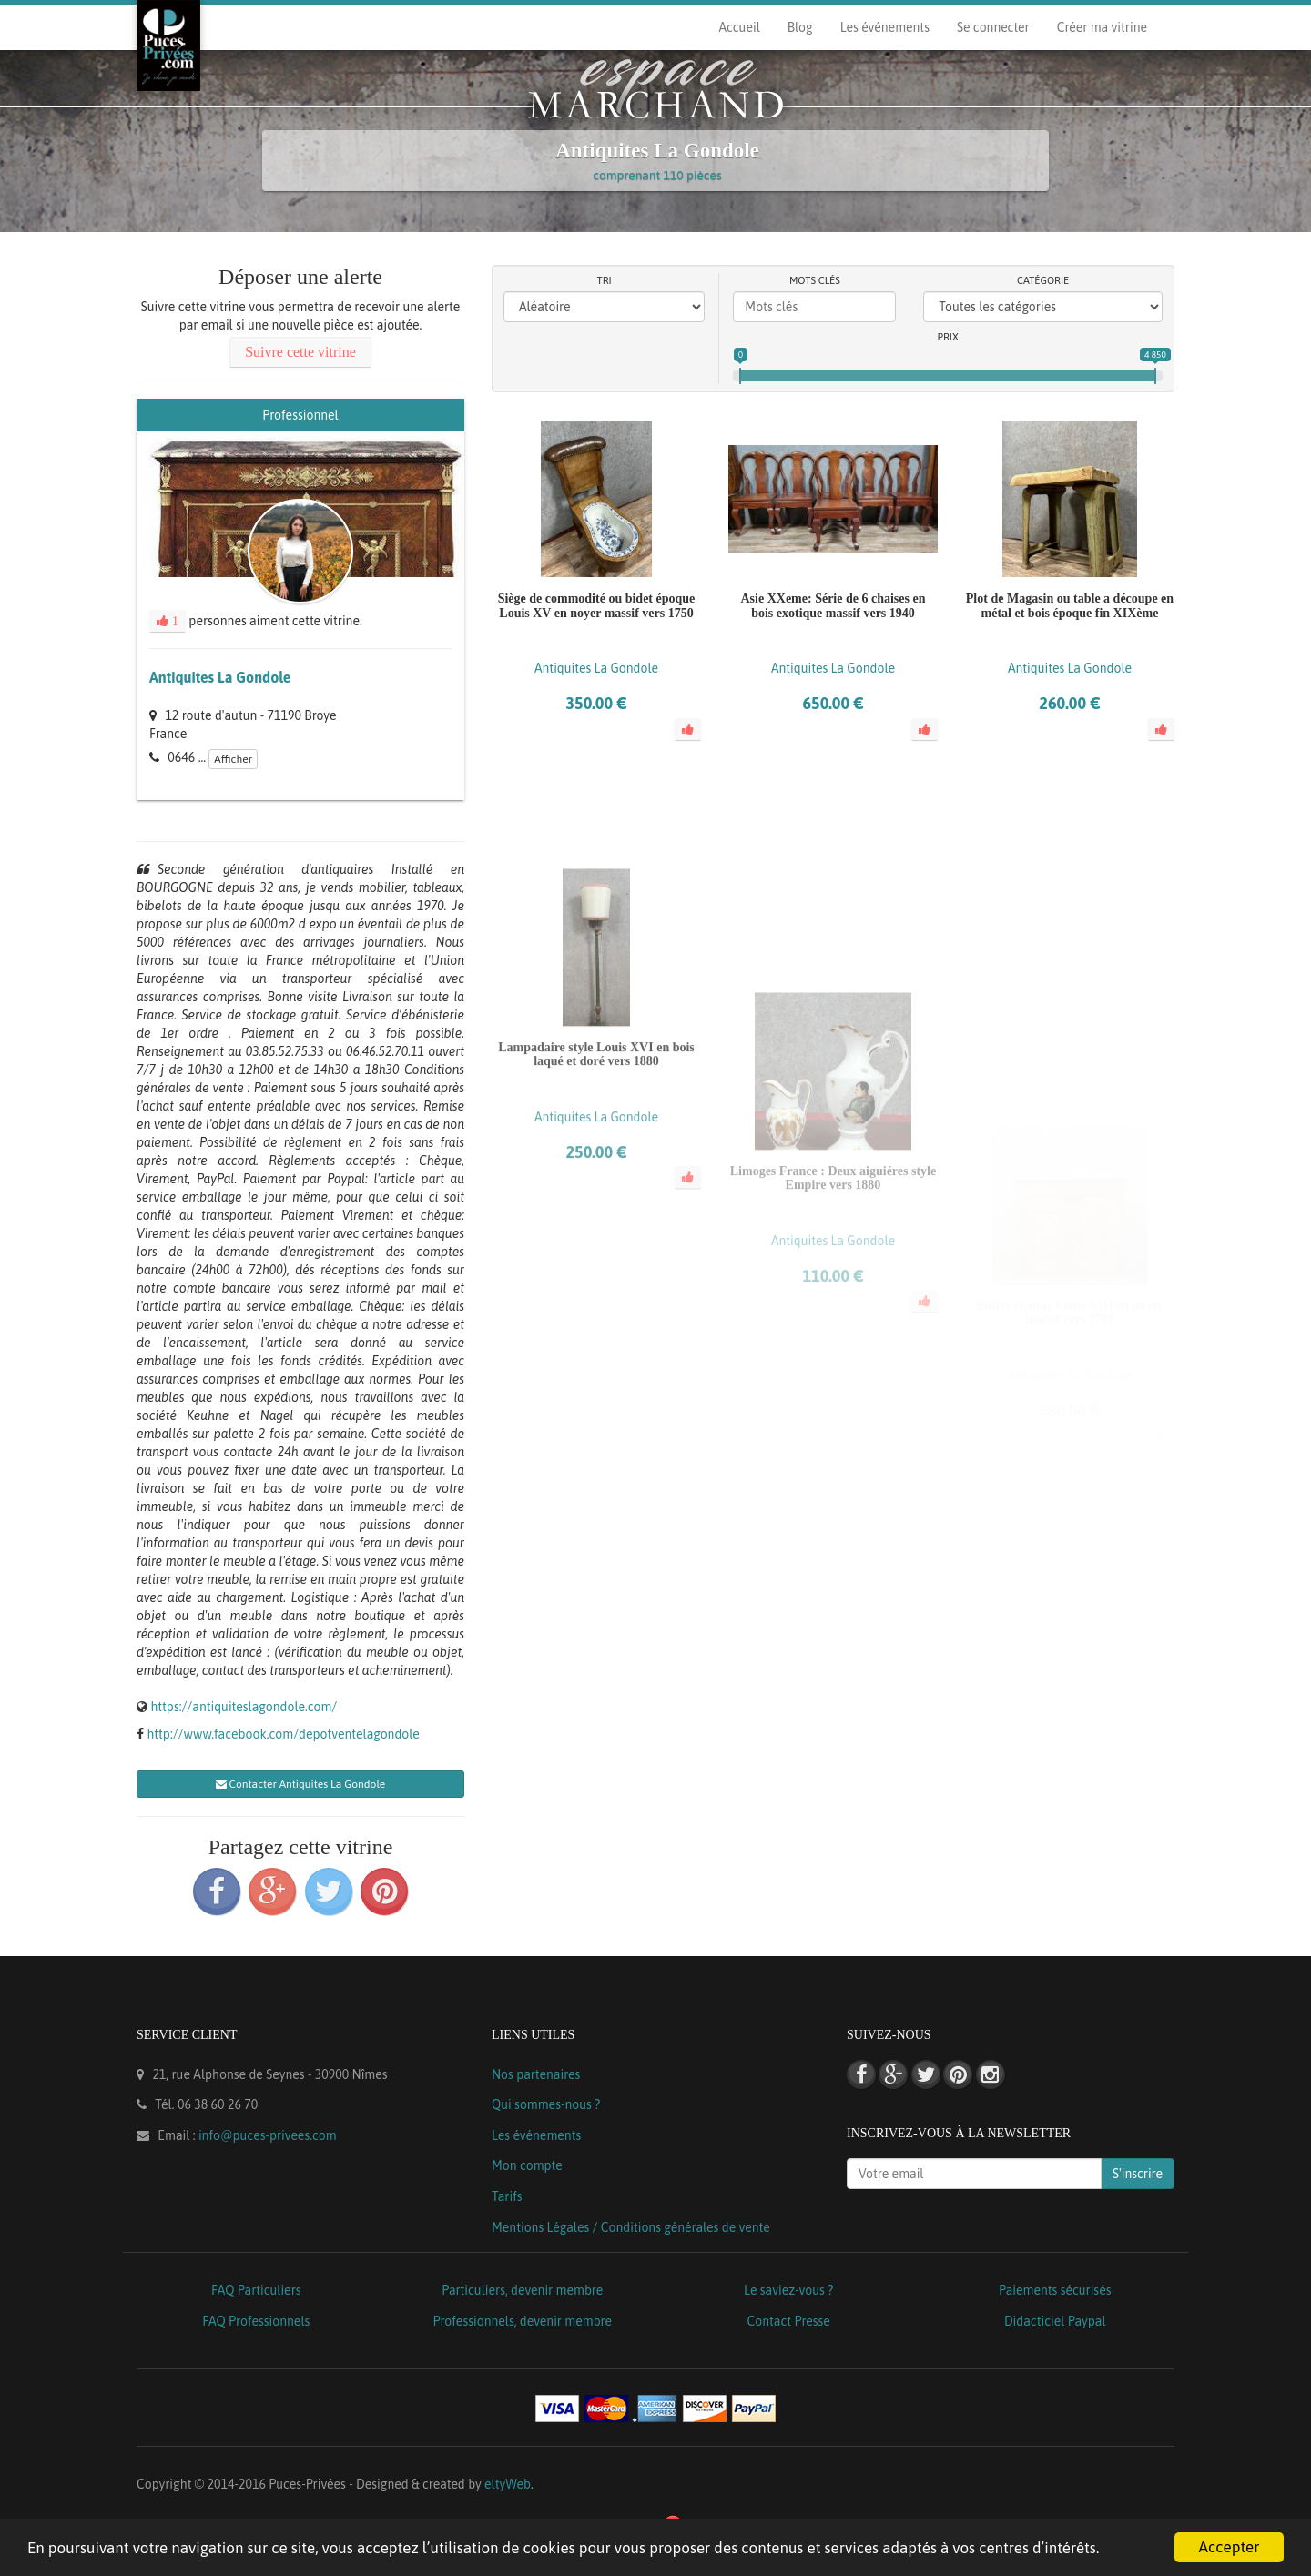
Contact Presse (788, 2321)
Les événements (885, 27)
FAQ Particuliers (256, 2290)
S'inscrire (1138, 2173)
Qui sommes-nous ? (546, 2104)
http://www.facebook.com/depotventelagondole (283, 1734)
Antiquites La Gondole (219, 677)
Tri (604, 280)
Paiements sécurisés (1055, 2290)
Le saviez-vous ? (788, 2290)
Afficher (233, 759)
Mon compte (527, 2165)
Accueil (738, 27)
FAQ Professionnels (256, 2321)
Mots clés (814, 280)
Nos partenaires (536, 2074)
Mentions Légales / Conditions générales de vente (631, 2227)
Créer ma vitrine (1102, 27)
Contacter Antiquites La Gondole (301, 1784)
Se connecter (993, 27)
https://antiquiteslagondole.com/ (243, 1706)
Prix (948, 336)
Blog (800, 27)
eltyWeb (507, 2484)
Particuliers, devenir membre (522, 2290)
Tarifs (507, 2196)
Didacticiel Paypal (1055, 2321)
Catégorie (1043, 280)
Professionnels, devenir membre (523, 2321)
